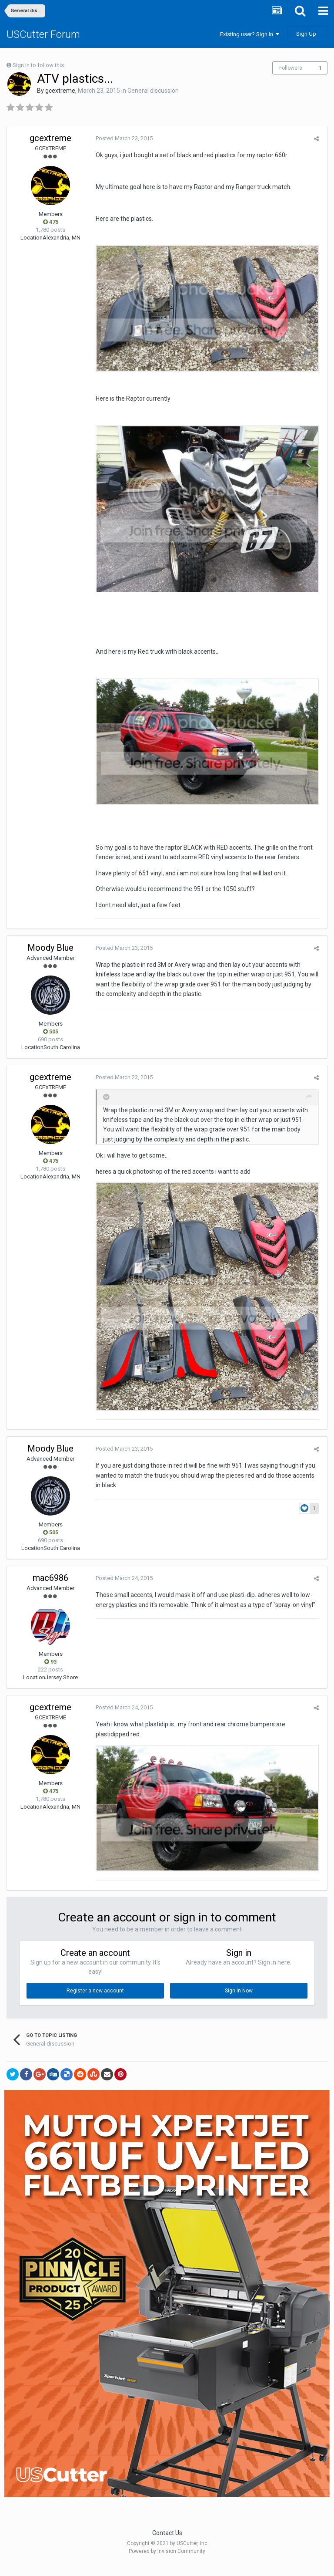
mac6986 (50, 1588)
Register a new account (95, 2003)
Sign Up (306, 33)
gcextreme (60, 90)
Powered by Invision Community (167, 2563)
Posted (122, 138)
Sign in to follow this (38, 65)
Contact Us (167, 2545)
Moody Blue (50, 954)
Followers (290, 68)
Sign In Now (239, 2003)
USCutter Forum (43, 34)
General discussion (153, 90)
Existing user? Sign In (249, 34)
